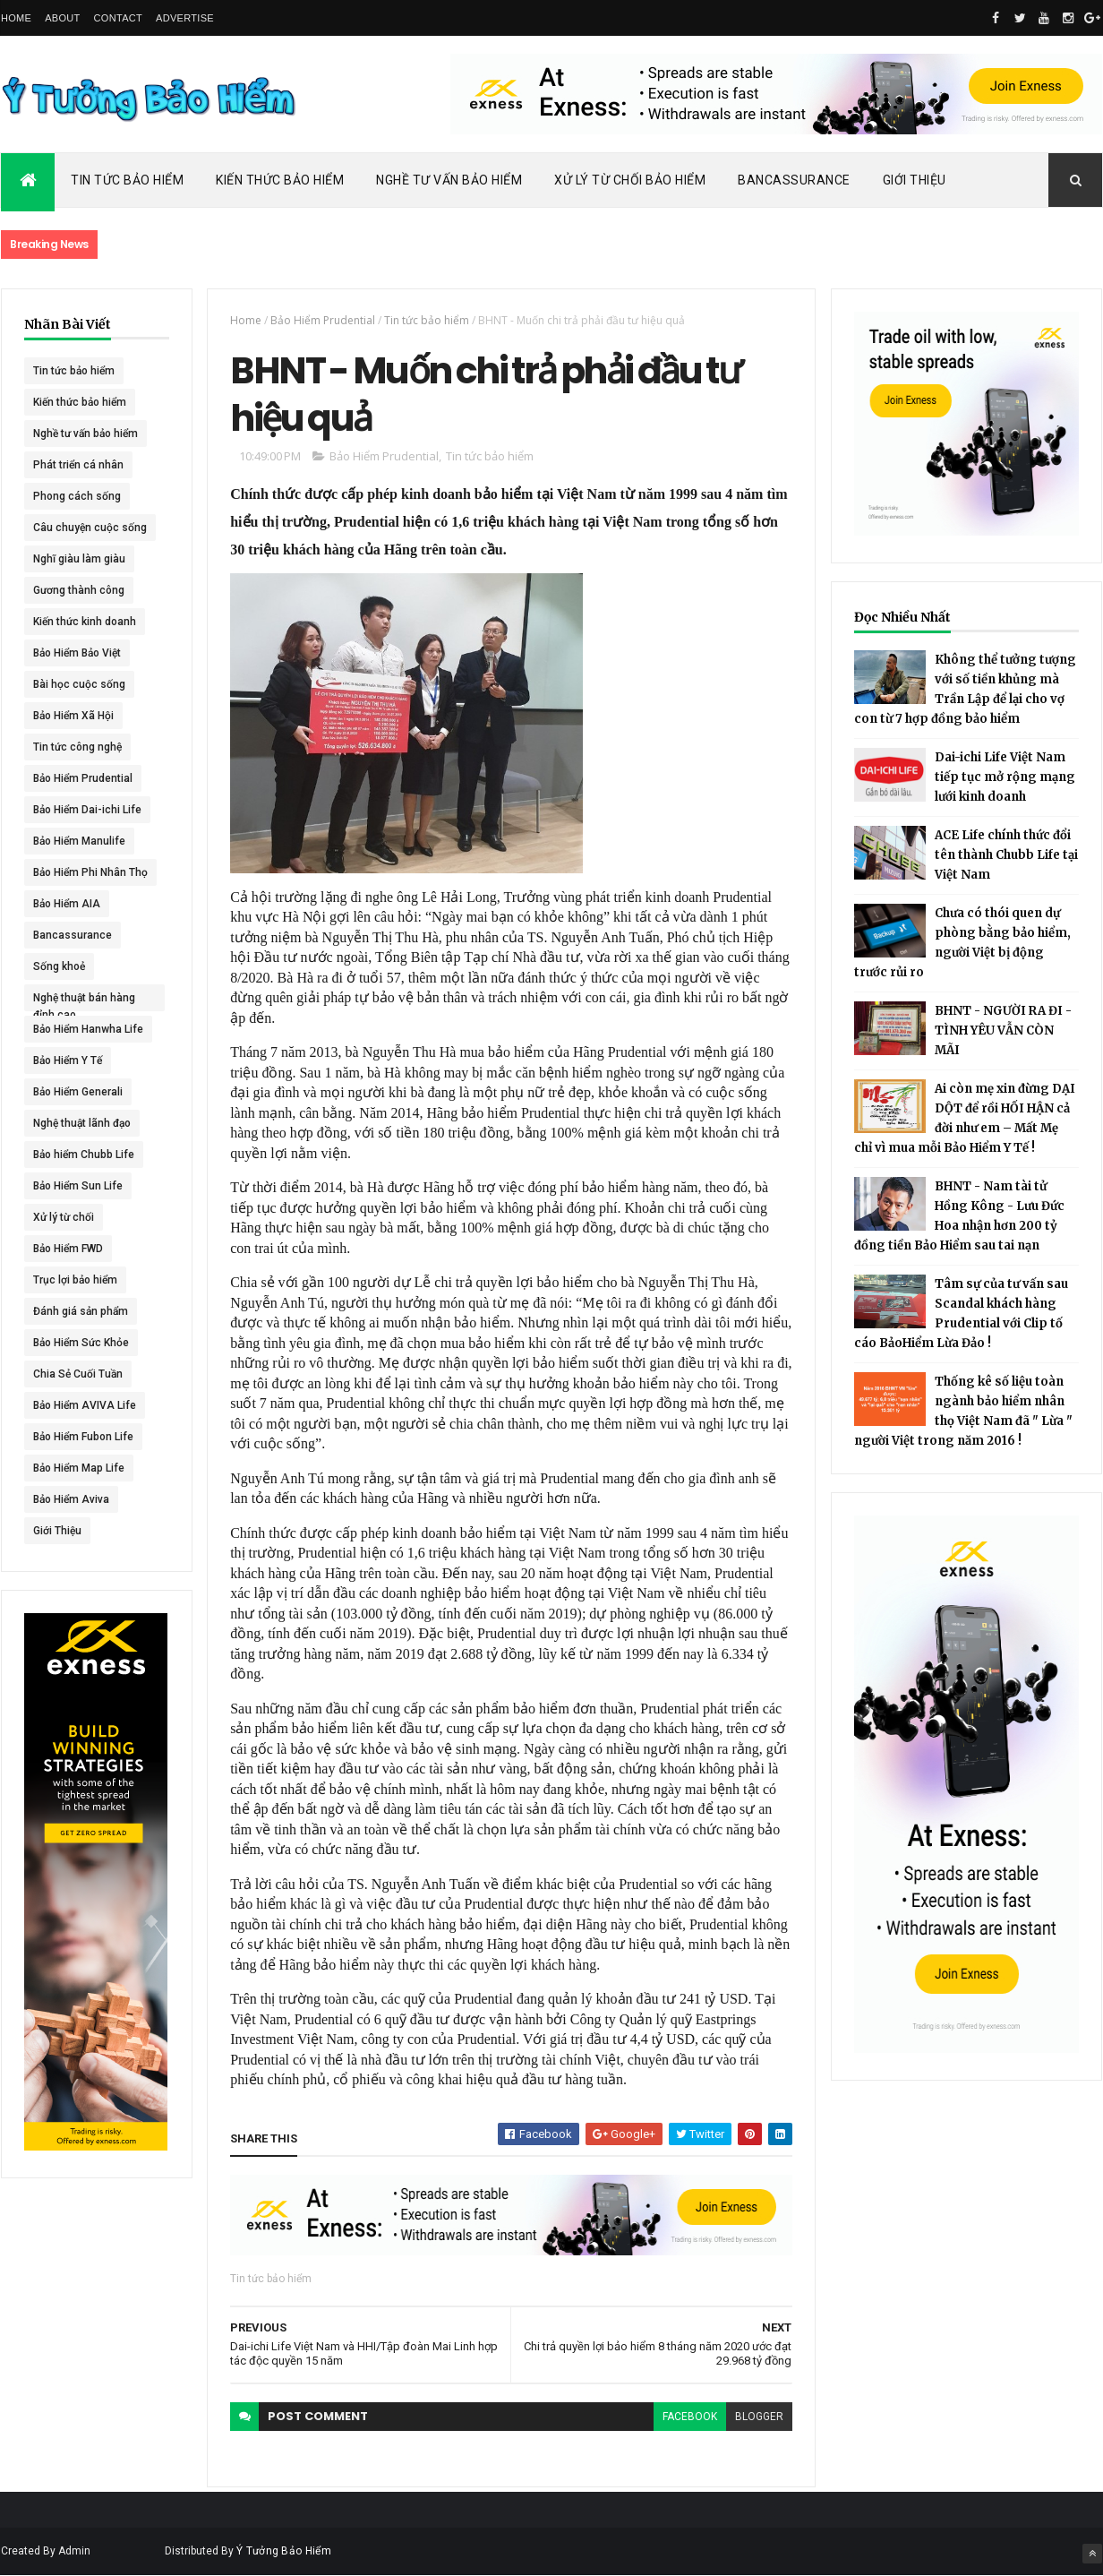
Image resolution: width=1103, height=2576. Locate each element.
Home (16, 18)
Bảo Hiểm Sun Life (78, 1186)
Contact (118, 18)
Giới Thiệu (914, 180)
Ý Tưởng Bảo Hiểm (283, 2551)
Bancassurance (794, 180)
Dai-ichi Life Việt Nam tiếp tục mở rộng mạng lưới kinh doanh (1005, 777)
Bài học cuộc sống (79, 684)
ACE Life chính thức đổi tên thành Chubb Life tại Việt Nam (1006, 855)
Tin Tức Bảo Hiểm (127, 180)
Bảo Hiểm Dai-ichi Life (87, 809)
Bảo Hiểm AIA (66, 903)
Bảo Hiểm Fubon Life (83, 1436)
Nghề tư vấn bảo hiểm (85, 433)
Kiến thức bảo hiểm (79, 402)
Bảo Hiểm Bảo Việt (77, 653)
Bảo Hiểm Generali (78, 1092)
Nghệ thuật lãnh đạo (82, 1123)
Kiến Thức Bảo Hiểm (280, 180)
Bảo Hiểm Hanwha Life (88, 1029)
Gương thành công (78, 590)
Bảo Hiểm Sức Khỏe (81, 1342)
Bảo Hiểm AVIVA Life (84, 1405)
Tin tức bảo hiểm (74, 371)
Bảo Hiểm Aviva (71, 1499)
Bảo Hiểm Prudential (83, 778)
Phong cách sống (77, 496)
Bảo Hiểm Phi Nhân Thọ (90, 872)
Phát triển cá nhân (78, 465)
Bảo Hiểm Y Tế (67, 1060)
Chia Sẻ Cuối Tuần (78, 1374)
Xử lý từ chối (63, 1217)
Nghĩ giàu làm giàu (79, 559)
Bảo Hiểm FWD (68, 1248)
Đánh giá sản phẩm (80, 1311)
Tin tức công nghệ (77, 747)
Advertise (185, 18)
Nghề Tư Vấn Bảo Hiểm (449, 180)
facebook (690, 2416)
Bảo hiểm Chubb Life (83, 1154)
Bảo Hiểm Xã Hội (73, 715)
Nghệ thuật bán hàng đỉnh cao (84, 1001)
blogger (759, 2416)
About (62, 18)
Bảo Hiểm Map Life (78, 1468)
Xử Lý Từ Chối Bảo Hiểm (629, 180)
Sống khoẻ (59, 966)
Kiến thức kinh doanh (84, 621)
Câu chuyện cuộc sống (90, 527)
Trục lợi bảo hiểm (75, 1280)
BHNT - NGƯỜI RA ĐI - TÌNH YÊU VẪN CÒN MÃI (1003, 1030)
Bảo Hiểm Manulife (79, 841)
